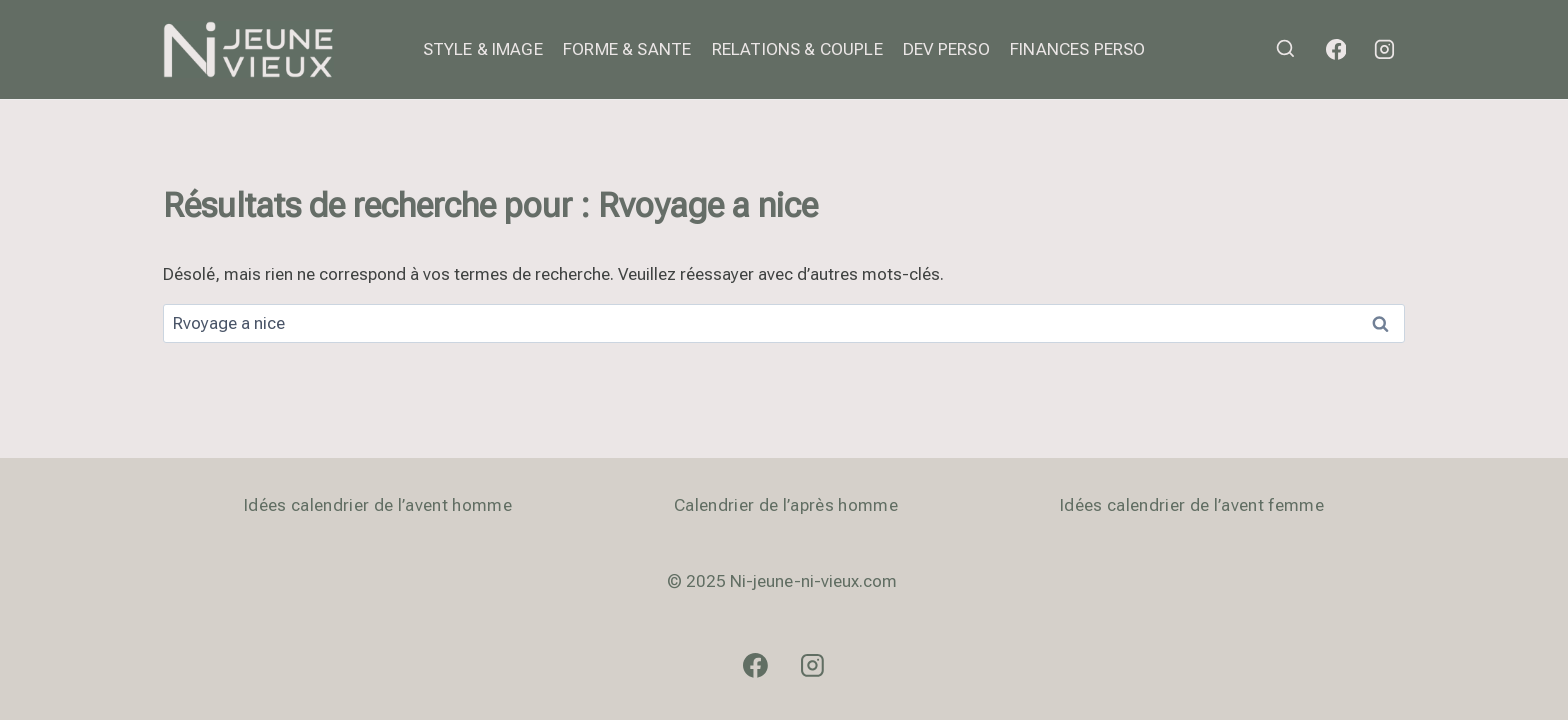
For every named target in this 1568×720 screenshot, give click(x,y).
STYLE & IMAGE (483, 49)
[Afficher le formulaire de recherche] (1285, 49)
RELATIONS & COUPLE (797, 49)
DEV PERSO (946, 49)
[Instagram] (1384, 50)
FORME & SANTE (627, 49)
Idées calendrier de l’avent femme (1192, 505)
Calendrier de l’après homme (786, 505)
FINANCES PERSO (1077, 49)
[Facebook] (1336, 50)
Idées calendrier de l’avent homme (378, 505)
